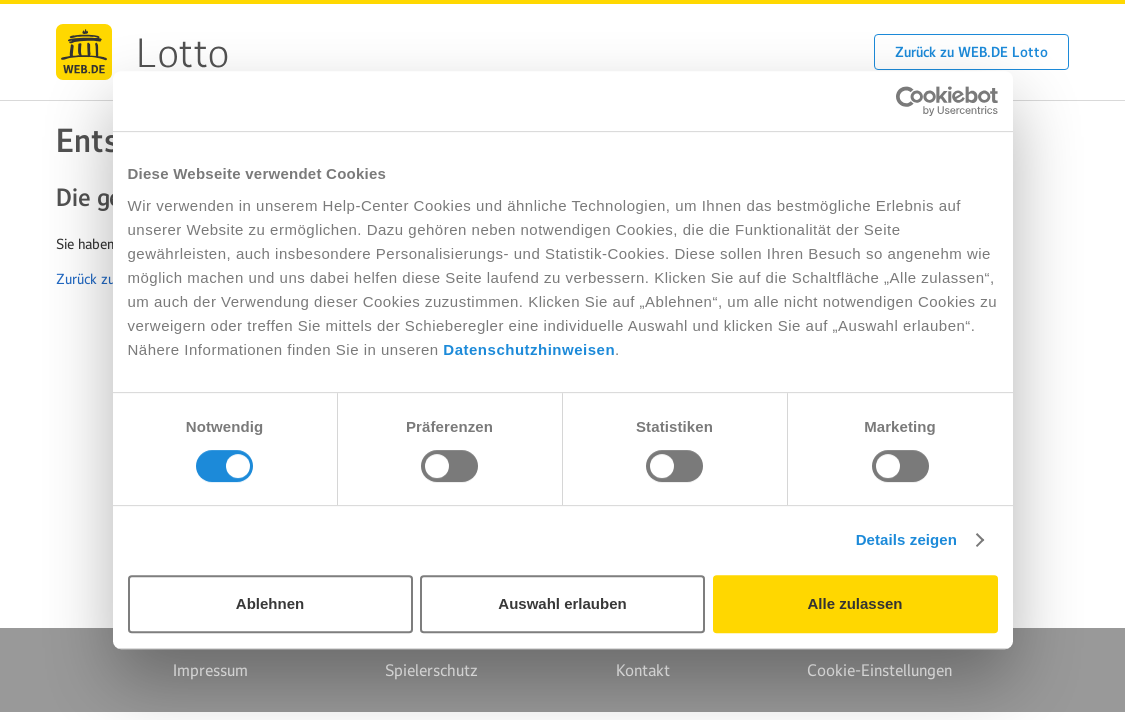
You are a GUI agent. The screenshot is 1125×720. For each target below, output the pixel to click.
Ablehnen (270, 603)
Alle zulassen (854, 603)
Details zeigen (906, 539)
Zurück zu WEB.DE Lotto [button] (971, 52)
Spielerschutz (431, 670)
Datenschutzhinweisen (529, 349)
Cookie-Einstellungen (879, 670)
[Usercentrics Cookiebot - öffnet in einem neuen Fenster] (910, 101)
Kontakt (643, 670)
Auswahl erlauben (562, 603)
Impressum (210, 670)
